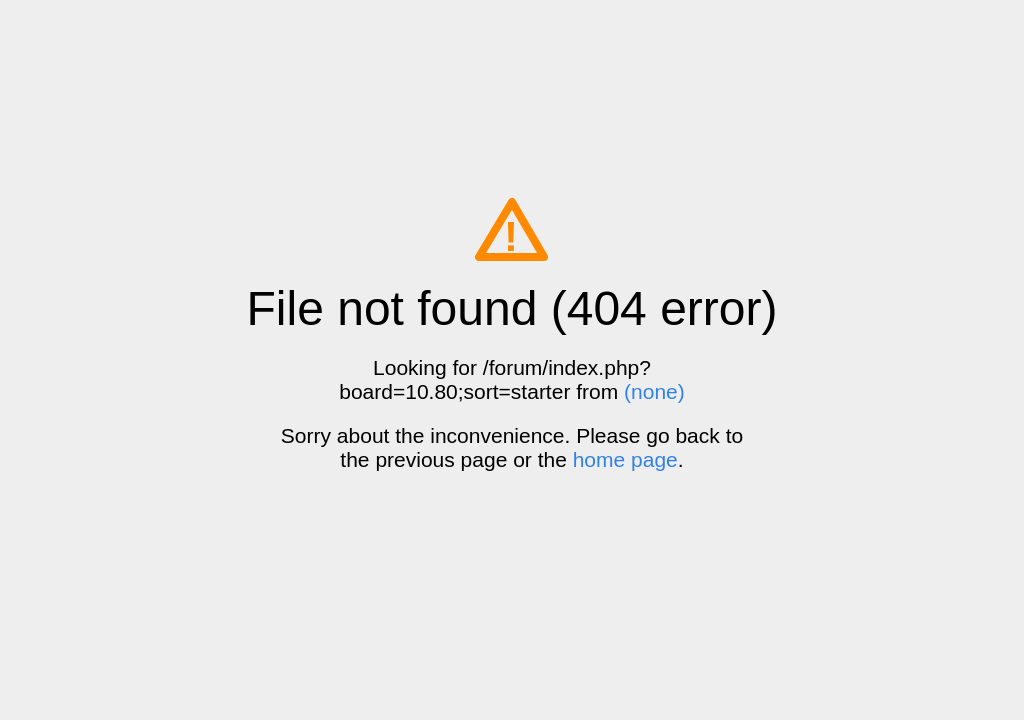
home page (625, 459)
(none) (654, 391)
